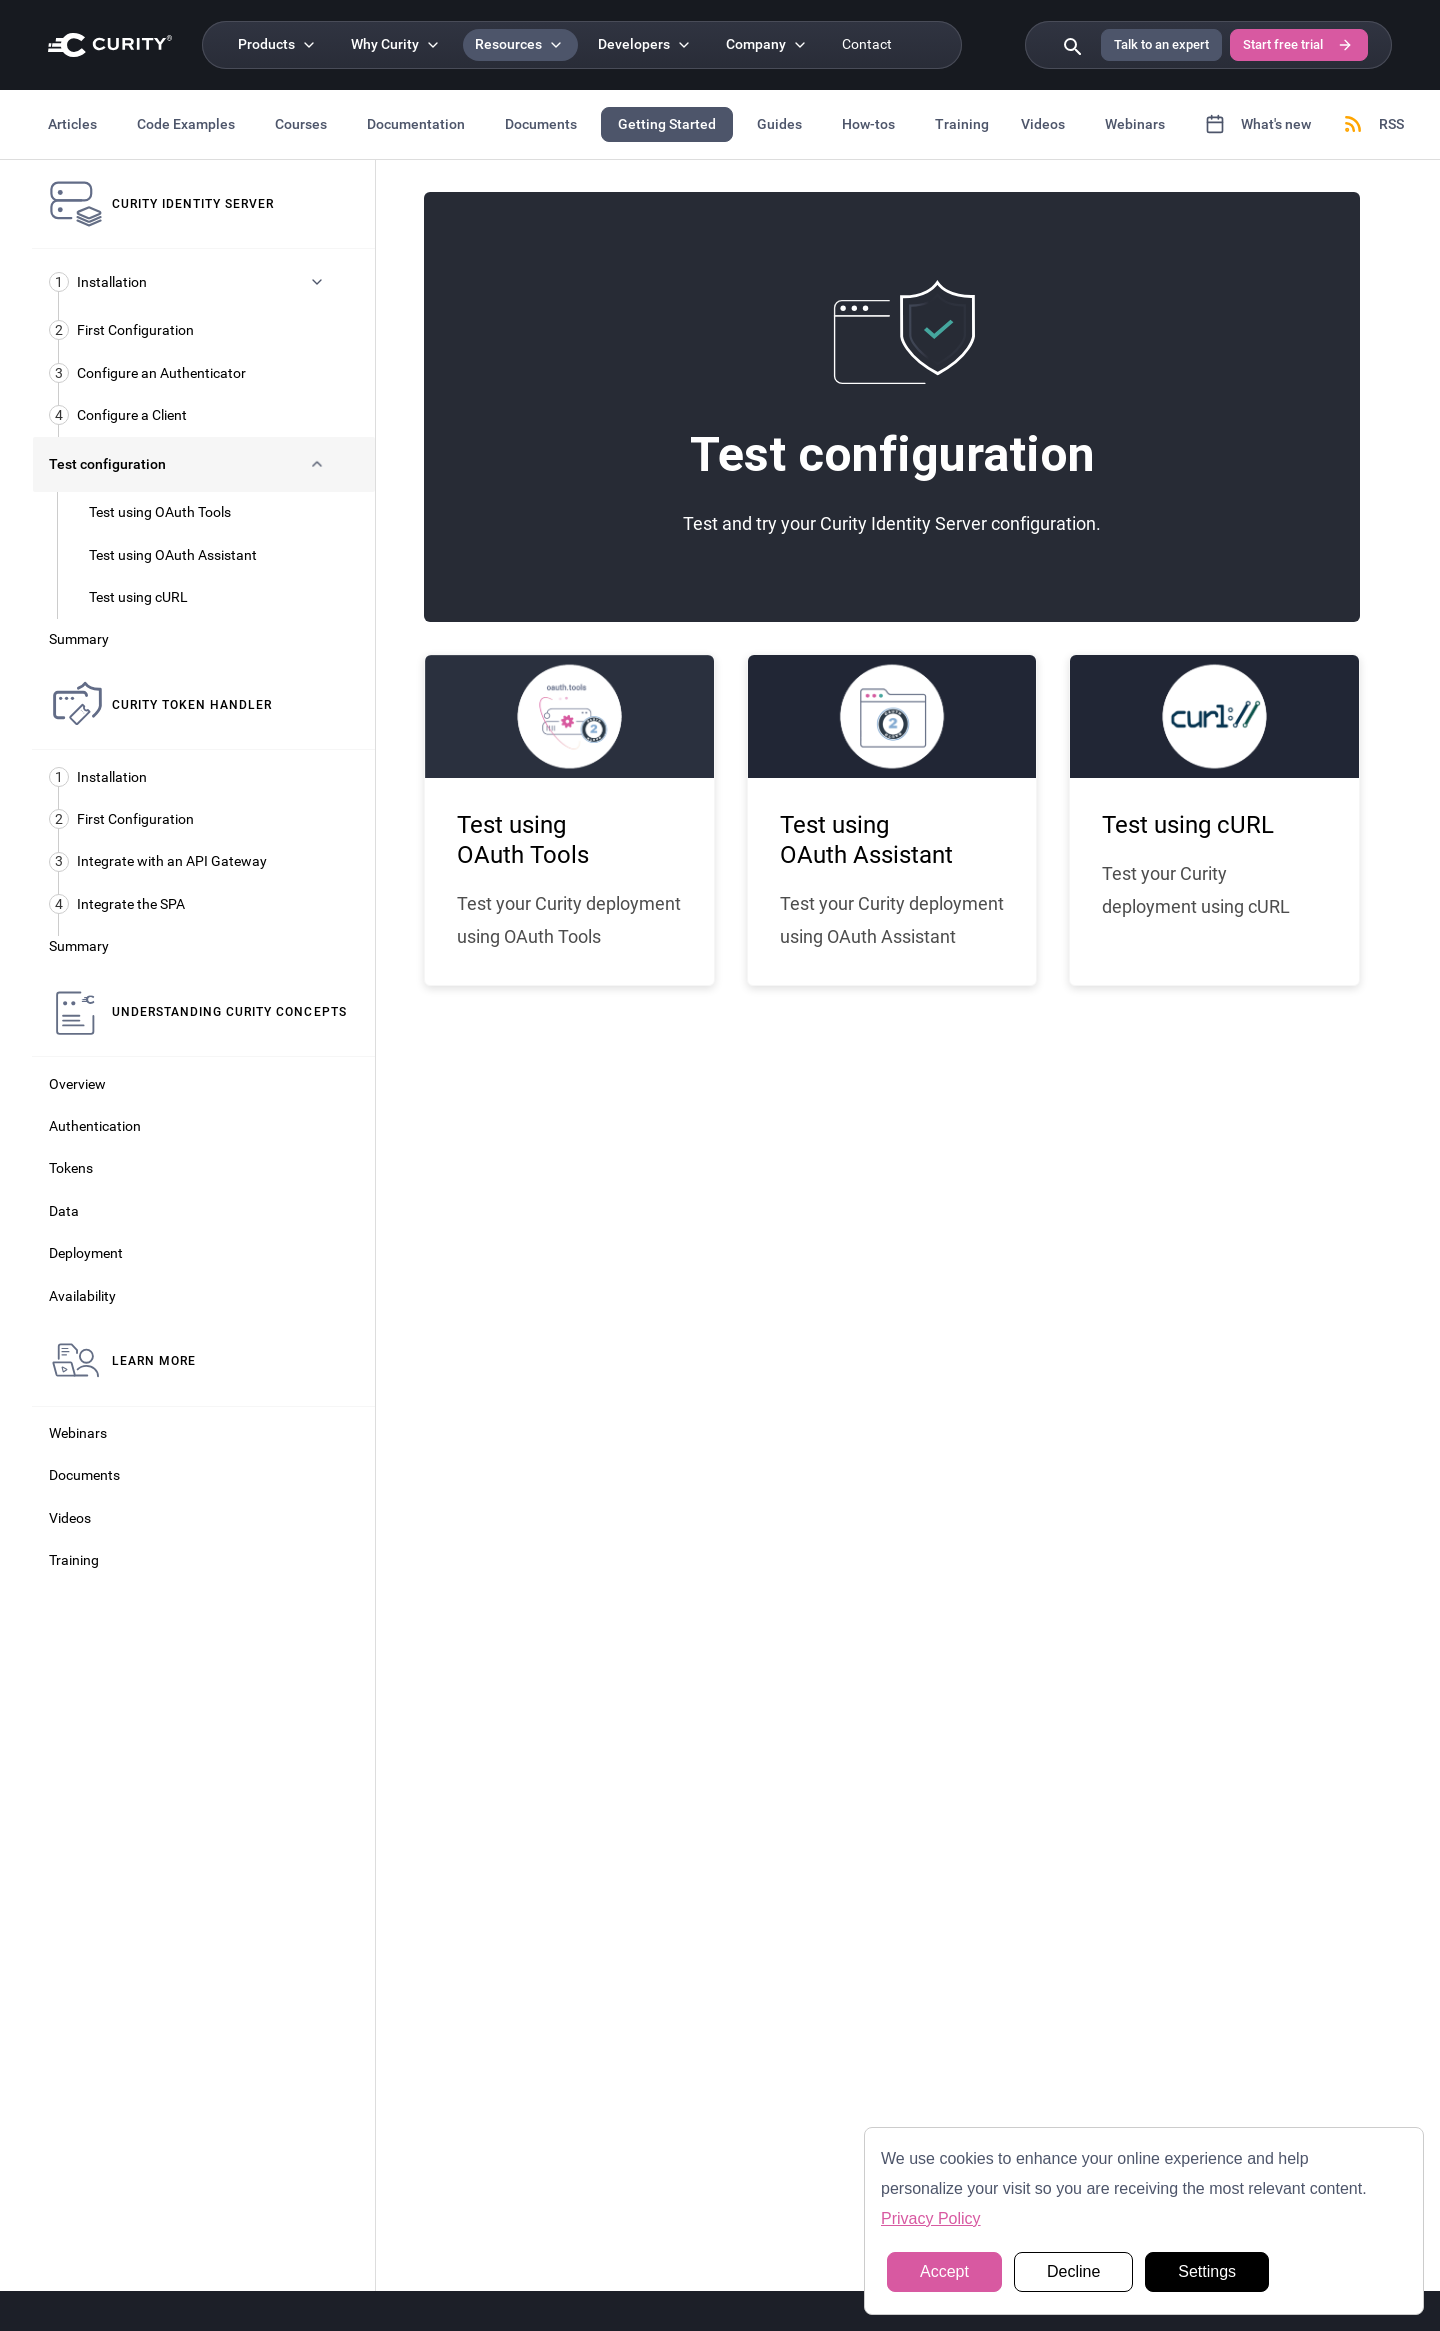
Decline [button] (1073, 2271)
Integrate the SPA (117, 904)
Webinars (1135, 124)
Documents (541, 124)
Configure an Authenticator (147, 373)
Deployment (86, 1253)
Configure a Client (118, 415)
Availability (82, 1296)
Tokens (71, 1168)
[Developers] (646, 45)
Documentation (416, 124)
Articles (72, 124)
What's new (1258, 124)
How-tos (868, 124)
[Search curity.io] (1071, 45)
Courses (301, 124)
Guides (779, 124)
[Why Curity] (397, 45)
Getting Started (667, 124)
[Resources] (520, 45)
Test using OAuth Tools (160, 512)
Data (64, 1211)
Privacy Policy (931, 2218)
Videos (1043, 124)
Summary (79, 639)
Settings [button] (1207, 2271)
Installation (98, 777)
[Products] (278, 45)
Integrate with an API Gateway (158, 862)
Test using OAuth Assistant (173, 555)
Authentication (95, 1126)
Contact (867, 44)
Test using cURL (138, 597)
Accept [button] (944, 2271)
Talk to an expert (1161, 44)
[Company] (768, 45)
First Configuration (121, 330)
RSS (1373, 124)
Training (962, 124)
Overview (77, 1084)
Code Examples (186, 124)
